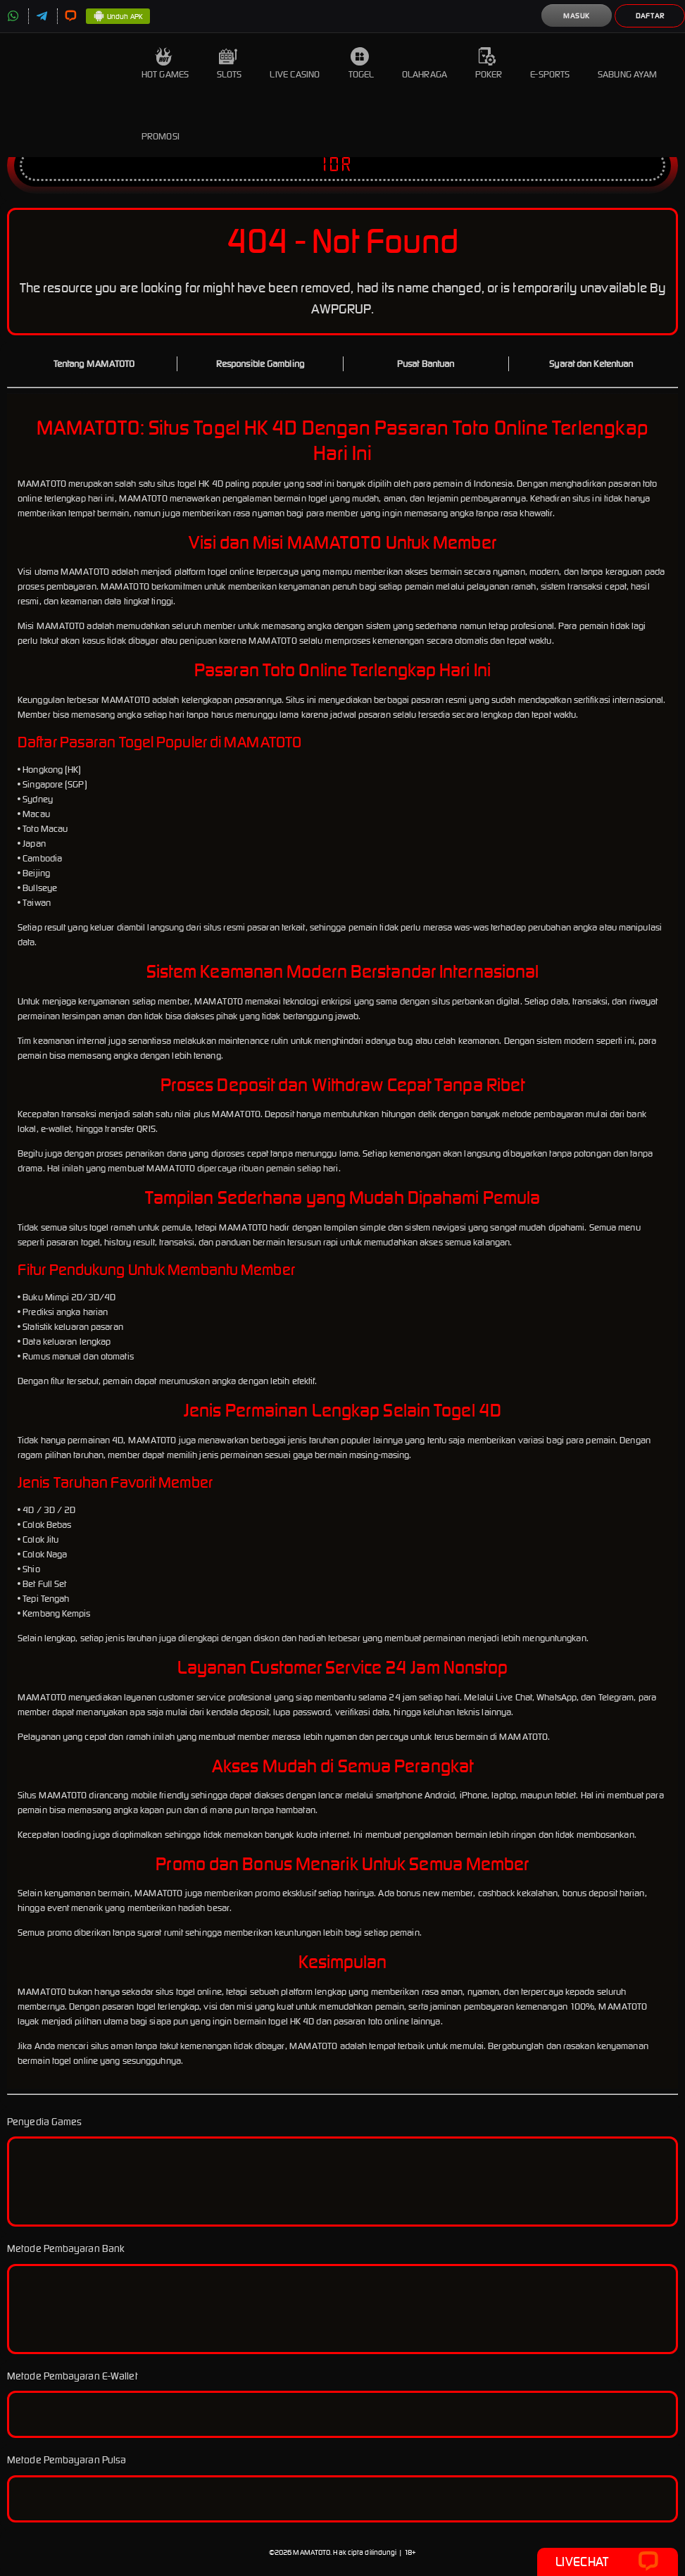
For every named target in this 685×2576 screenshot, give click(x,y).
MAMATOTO (311, 2552)
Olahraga (424, 63)
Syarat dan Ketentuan (591, 364)
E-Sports (550, 63)
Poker (489, 63)
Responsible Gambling (260, 364)
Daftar (650, 15)
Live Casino (295, 63)
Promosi (161, 125)
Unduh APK (118, 17)
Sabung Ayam (627, 63)
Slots (229, 63)
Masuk (576, 15)
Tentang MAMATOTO (94, 364)
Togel (361, 63)
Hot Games (165, 63)
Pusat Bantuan (425, 364)
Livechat (607, 2562)
